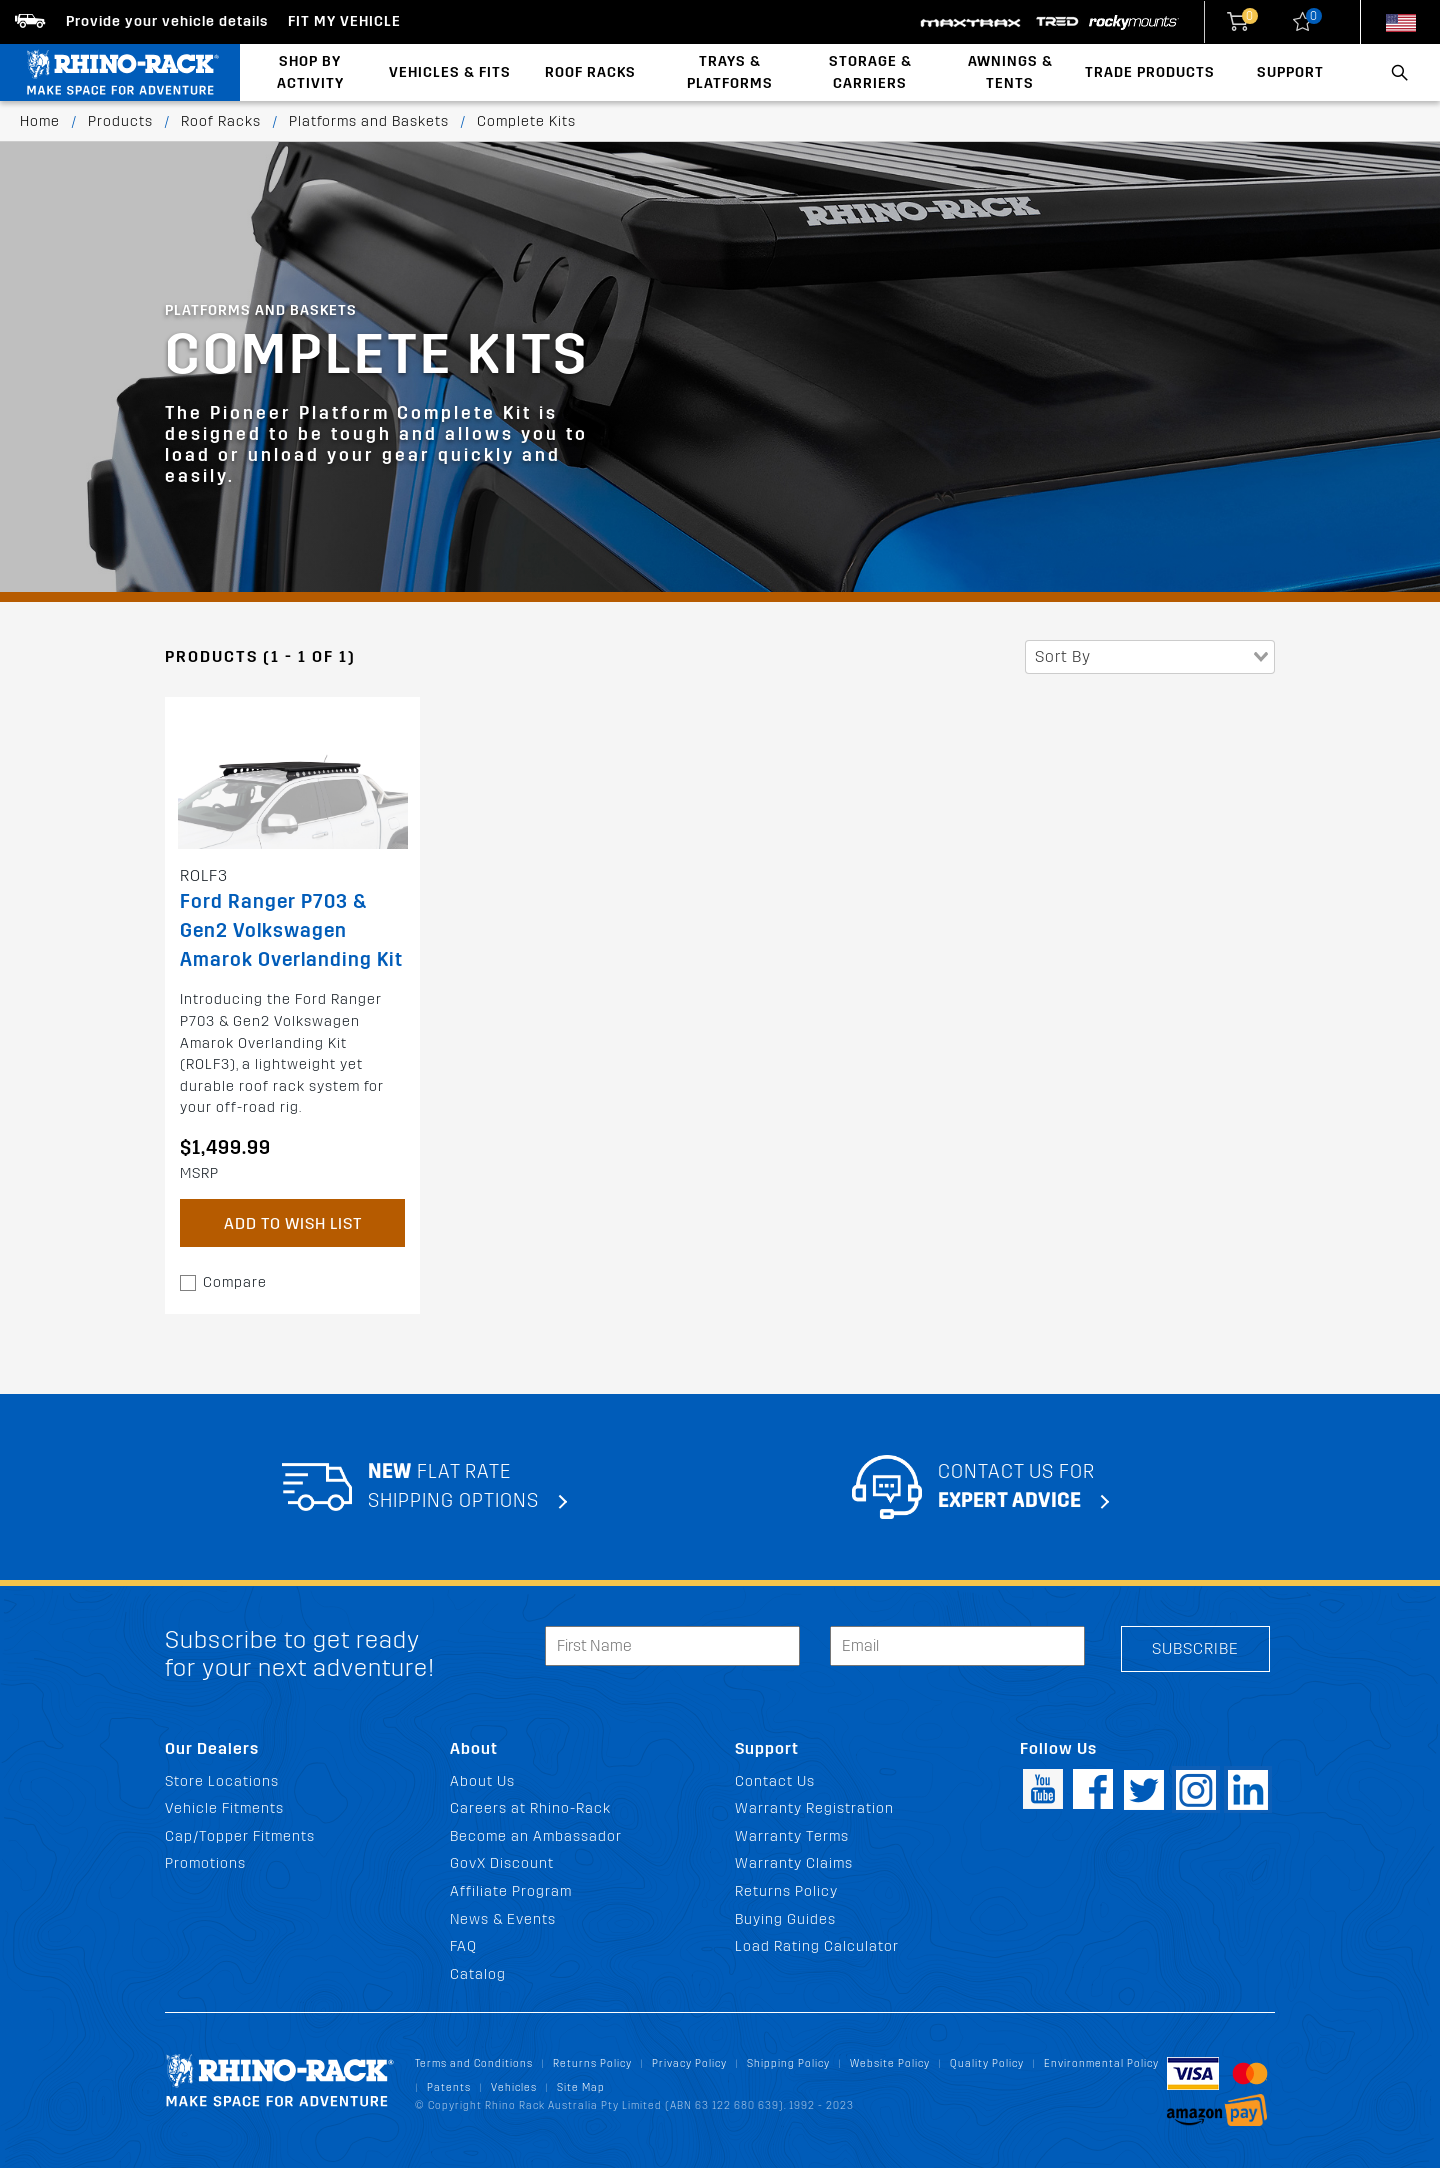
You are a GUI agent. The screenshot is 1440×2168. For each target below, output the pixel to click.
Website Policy (890, 2063)
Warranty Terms (792, 1836)
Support (1290, 72)
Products (120, 121)
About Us (482, 1781)
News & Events (503, 1919)
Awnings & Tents (1010, 72)
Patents (449, 2087)
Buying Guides (785, 1919)
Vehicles (514, 2087)
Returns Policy (786, 1891)
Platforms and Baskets (369, 121)
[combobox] (1150, 657)
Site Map (581, 2087)
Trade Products (1150, 72)
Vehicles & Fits (450, 72)
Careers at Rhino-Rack (530, 1808)
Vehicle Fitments (224, 1808)
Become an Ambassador (536, 1836)
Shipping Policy (788, 2063)
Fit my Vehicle (344, 21)
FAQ (463, 1946)
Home (40, 121)
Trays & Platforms (730, 72)
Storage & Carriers (870, 72)
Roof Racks (590, 72)
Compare (235, 1282)
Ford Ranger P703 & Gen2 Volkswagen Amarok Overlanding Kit (291, 930)
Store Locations (222, 1781)
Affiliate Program (511, 1891)
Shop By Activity (310, 72)
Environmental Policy (1101, 2063)
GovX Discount (502, 1863)
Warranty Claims (794, 1863)
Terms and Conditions (474, 2063)
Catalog (478, 1974)
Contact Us (775, 1781)
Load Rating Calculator (817, 1946)
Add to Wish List (293, 1223)
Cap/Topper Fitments (240, 1836)
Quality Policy (987, 2063)
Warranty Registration (814, 1808)
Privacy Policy (689, 2063)
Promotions (205, 1863)
